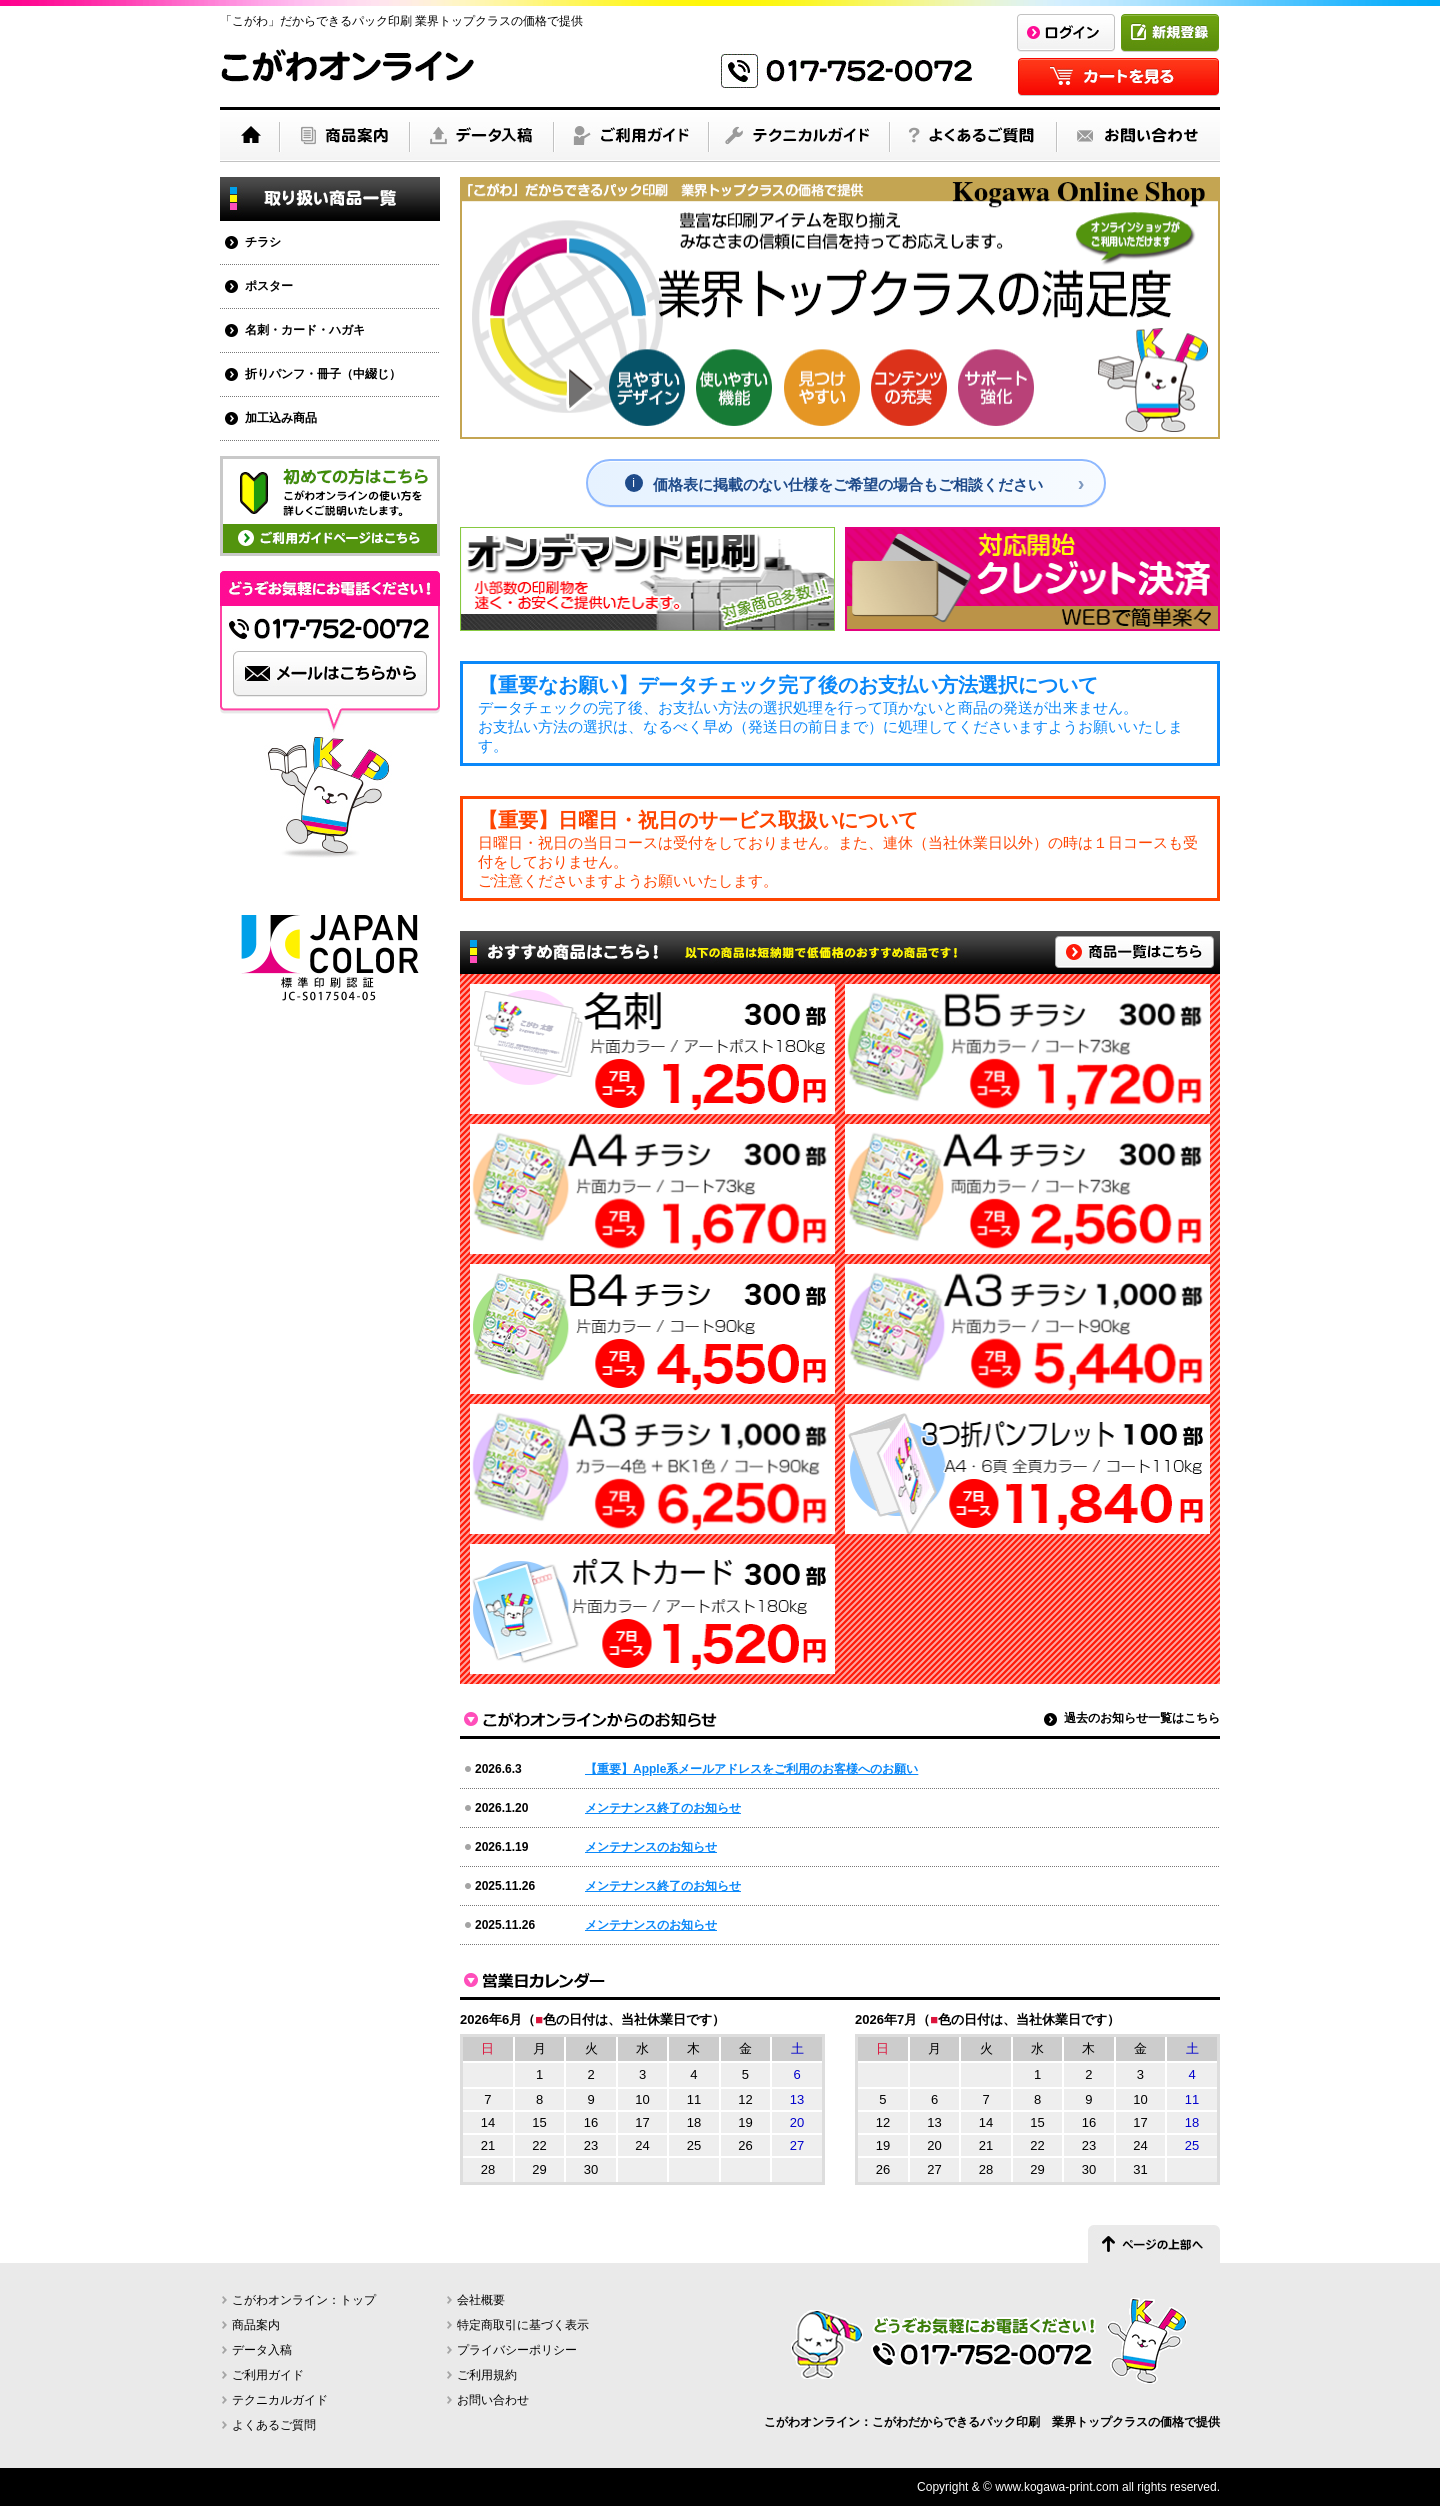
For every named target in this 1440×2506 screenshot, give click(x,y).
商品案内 (256, 2325)
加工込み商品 (281, 418)
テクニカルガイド (280, 2400)
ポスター (269, 286)
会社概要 (481, 2300)
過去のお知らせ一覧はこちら (1142, 1718)
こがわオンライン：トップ (304, 2300)
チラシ (263, 242)
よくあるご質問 (274, 2425)
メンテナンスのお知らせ (651, 1847)
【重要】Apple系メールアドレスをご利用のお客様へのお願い (751, 1769)
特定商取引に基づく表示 (523, 2325)
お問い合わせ (493, 2400)
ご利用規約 (487, 2375)
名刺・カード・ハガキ (305, 330)
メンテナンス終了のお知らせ (663, 1808)
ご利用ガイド (268, 2375)
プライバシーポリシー (517, 2350)
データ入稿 (262, 2350)
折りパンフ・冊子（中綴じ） (323, 374)
